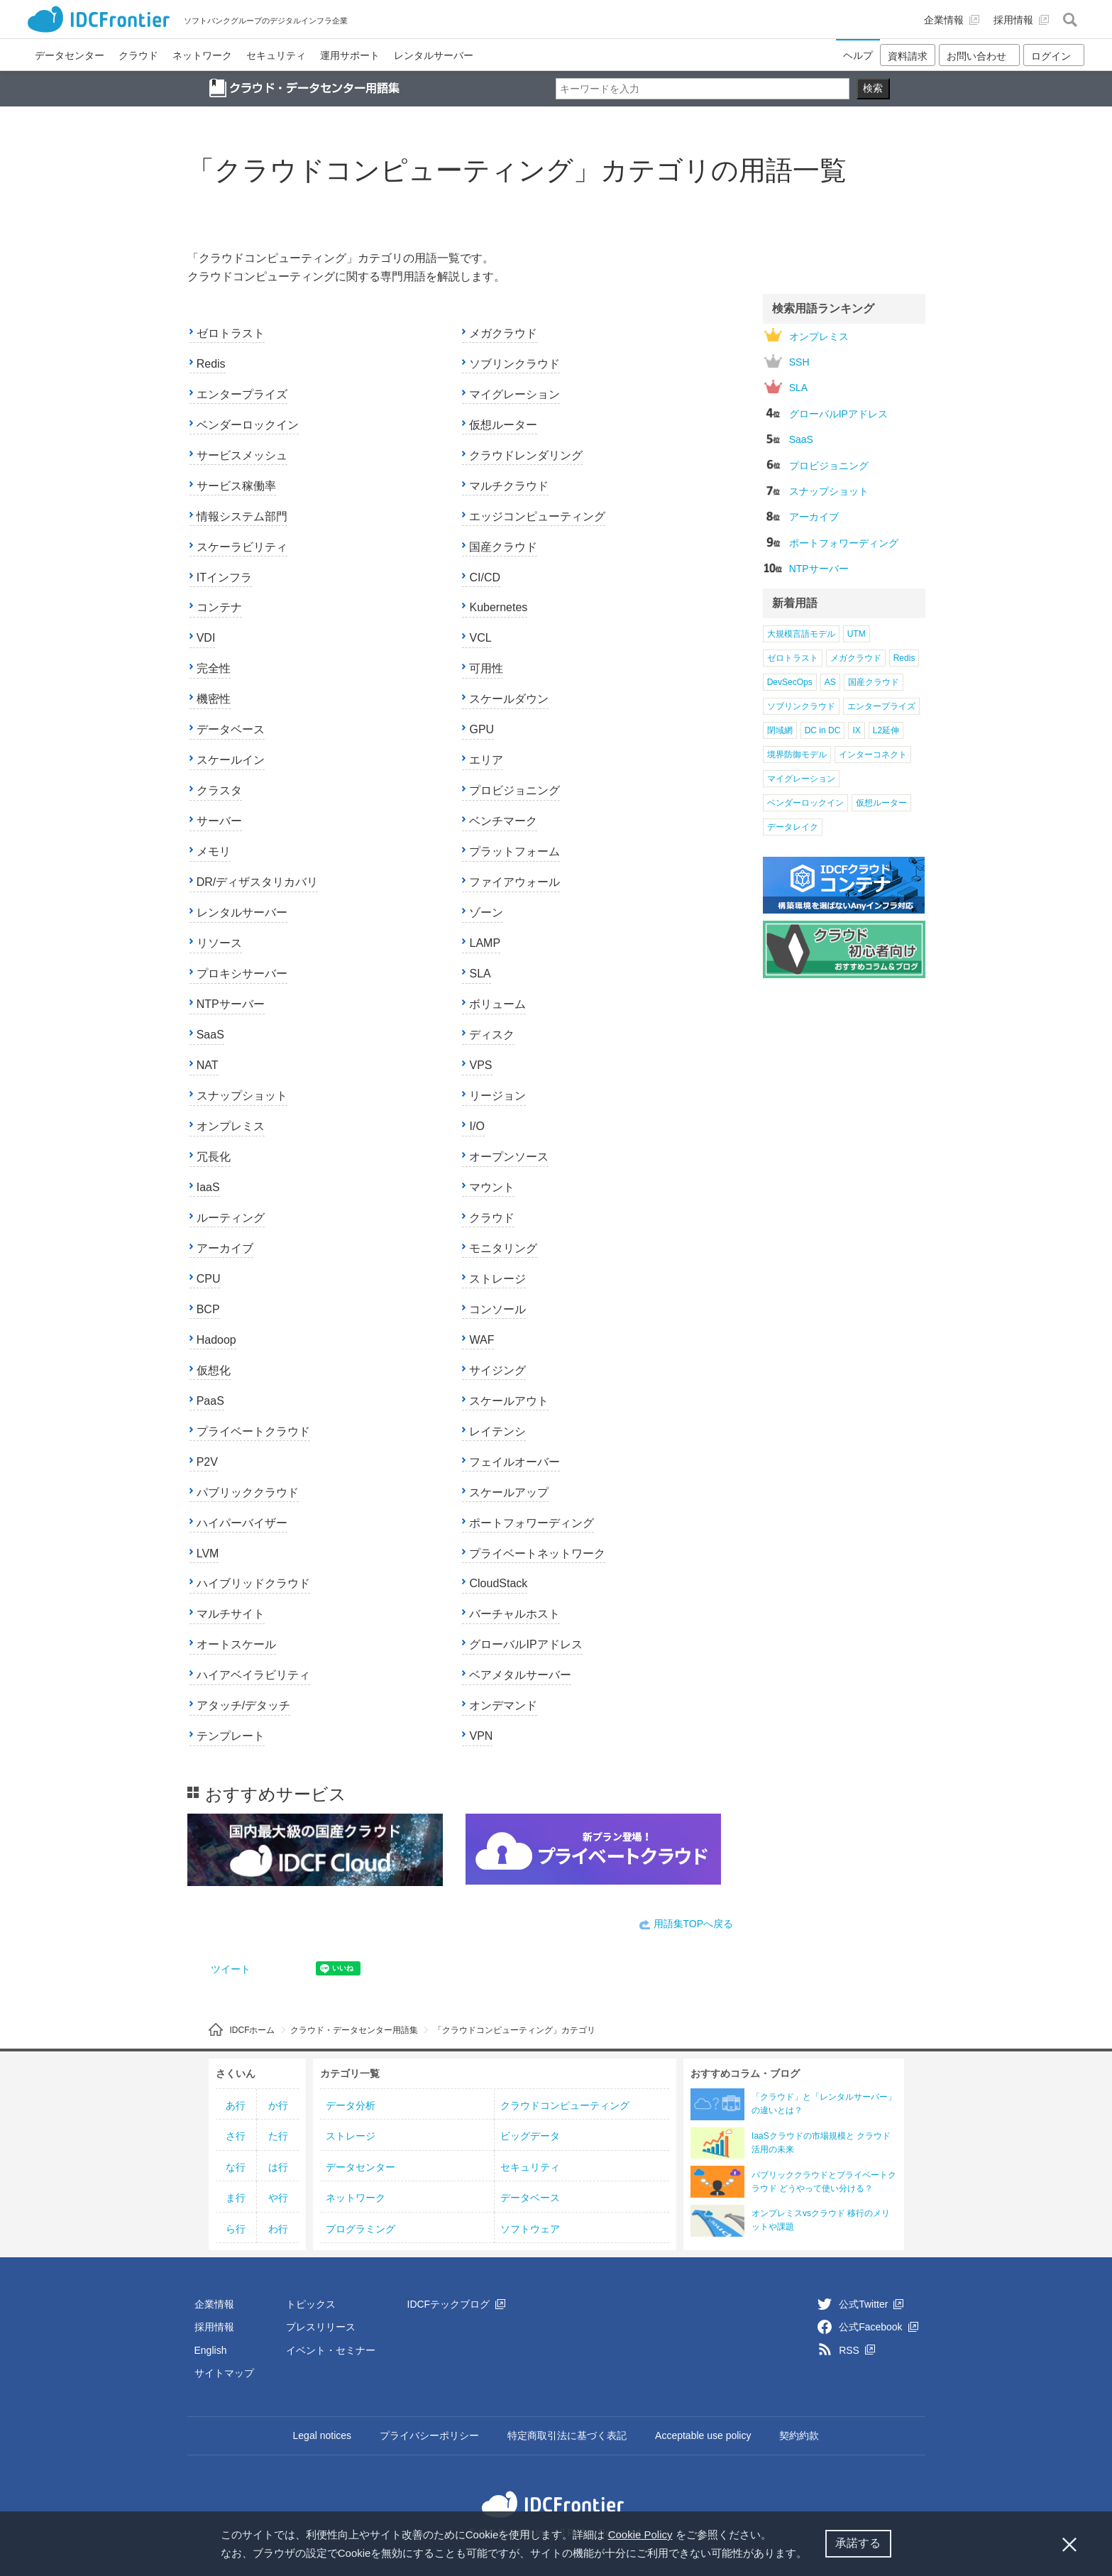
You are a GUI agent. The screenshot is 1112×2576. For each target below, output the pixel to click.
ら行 (236, 2229)
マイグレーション (514, 394)
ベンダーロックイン (248, 425)
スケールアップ (509, 1492)
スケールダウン (509, 699)
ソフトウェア (530, 2229)
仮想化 (214, 1370)
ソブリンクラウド (514, 364)
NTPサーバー (231, 1004)
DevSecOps (790, 682)
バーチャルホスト (514, 1614)
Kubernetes (498, 607)
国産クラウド (503, 547)
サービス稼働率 (236, 486)
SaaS (210, 1035)
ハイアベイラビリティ (253, 1675)
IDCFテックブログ (456, 2304)
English (210, 2350)
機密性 (214, 699)
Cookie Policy (640, 2534)
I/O (476, 1126)
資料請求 (907, 56)
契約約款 (799, 2435)
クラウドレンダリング (526, 455)
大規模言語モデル (801, 634)
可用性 (486, 668)
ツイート (231, 1969)
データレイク (792, 827)
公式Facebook (878, 2327)
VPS (480, 1065)
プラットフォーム (514, 851)
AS (830, 682)
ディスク (491, 1035)
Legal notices (322, 2435)
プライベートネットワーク (537, 1553)
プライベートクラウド (253, 1431)
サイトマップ (224, 2373)
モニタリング (503, 1248)
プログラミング (360, 2229)
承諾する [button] (858, 2543)
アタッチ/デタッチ (243, 1705)
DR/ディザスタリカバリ (258, 882)
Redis (211, 364)
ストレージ (497, 1279)
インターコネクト (873, 755)
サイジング (497, 1370)
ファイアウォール (514, 882)
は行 (278, 2167)
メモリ (214, 851)
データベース (231, 729)
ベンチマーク (503, 821)
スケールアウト (509, 1401)
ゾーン (486, 912)
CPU (209, 1279)
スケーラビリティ (242, 547)
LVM (208, 1553)
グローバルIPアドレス (525, 1644)
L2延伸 (886, 730)
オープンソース (509, 1157)
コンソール (497, 1309)
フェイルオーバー (514, 1462)
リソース (219, 943)
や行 (278, 2197)
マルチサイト (231, 1614)
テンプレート (231, 1736)
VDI (206, 638)
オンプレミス (231, 1126)
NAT (208, 1065)
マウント (491, 1187)
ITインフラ (224, 577)
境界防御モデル (797, 755)
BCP (208, 1309)
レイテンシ (497, 1431)
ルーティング (231, 1218)
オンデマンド (503, 1705)
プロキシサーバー (242, 974)
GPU (481, 729)
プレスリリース (321, 2327)
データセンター (360, 2167)
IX (856, 730)
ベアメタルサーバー (520, 1675)
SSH (787, 361)
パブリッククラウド (248, 1492)
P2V (207, 1462)
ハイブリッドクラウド (253, 1583)
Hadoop (216, 1340)
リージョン (497, 1096)
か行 (278, 2105)
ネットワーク (355, 2197)
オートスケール (236, 1644)
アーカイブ (225, 1248)
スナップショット (242, 1096)
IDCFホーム (252, 2030)
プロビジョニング (514, 790)
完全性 (214, 668)
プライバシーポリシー (429, 2435)
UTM (856, 634)
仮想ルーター (503, 425)
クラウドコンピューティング (564, 2105)
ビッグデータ (530, 2136)
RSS (857, 2350)
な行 (236, 2167)
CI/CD (484, 577)
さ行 (236, 2136)
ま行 (236, 2197)
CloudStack (498, 1583)
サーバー (219, 821)
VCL (480, 638)
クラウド (491, 1218)
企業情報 (214, 2304)
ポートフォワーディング (531, 1523)
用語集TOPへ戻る (694, 1923)
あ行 (236, 2105)
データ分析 (350, 2105)
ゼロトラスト (231, 333)
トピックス (311, 2304)
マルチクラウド (509, 486)
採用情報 (214, 2327)
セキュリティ (530, 2167)
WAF (481, 1340)
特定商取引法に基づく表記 (567, 2435)
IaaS (208, 1187)
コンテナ (219, 607)
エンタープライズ (242, 394)
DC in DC (823, 730)
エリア (486, 760)
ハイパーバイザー (242, 1523)
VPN (480, 1736)
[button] (812, 2555)
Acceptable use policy (703, 2435)
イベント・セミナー (330, 2350)
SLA (479, 974)
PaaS (210, 1401)
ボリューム (497, 1004)
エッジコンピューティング (537, 516)
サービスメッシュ (242, 455)
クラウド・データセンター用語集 (354, 2030)
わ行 (278, 2229)
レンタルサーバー (242, 912)
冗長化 (214, 1157)
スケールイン (231, 760)
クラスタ (219, 790)
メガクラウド (503, 333)
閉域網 (780, 730)
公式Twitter (871, 2304)
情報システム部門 (242, 516)
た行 (278, 2136)
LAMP (484, 943)
